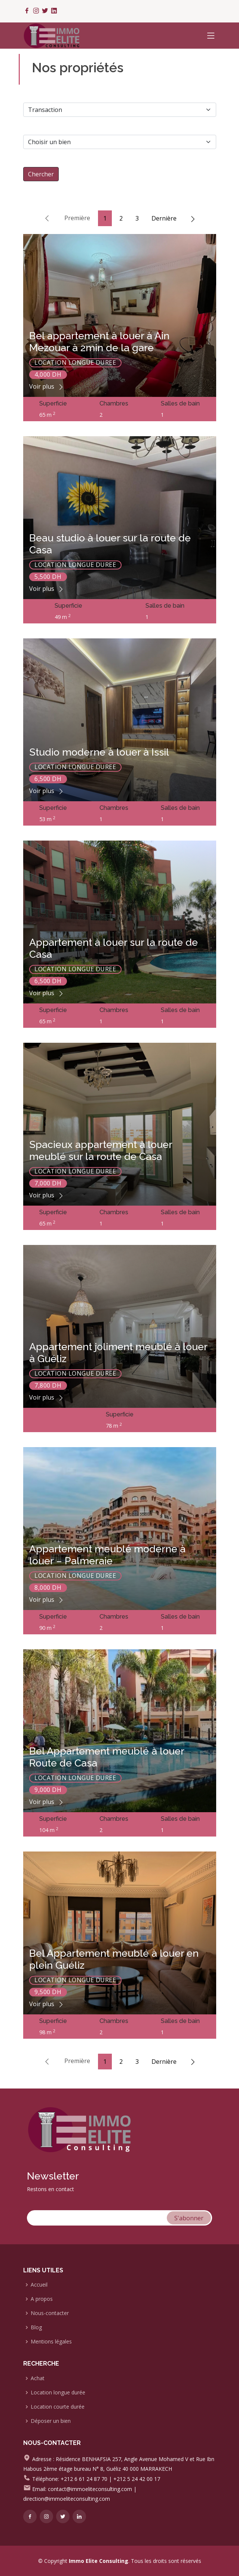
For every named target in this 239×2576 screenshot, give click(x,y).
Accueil (39, 2284)
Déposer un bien (51, 2421)
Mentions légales (51, 2341)
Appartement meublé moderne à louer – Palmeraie (107, 1555)
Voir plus (46, 386)
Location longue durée (58, 2392)
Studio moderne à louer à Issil (99, 752)
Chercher (41, 174)
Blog (36, 2327)
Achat (38, 2378)
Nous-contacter (50, 2313)
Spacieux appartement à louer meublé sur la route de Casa (100, 1150)
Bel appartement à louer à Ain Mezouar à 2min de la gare (99, 341)
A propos (42, 2299)
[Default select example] (119, 142)
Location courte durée (58, 2406)
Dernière (164, 218)
